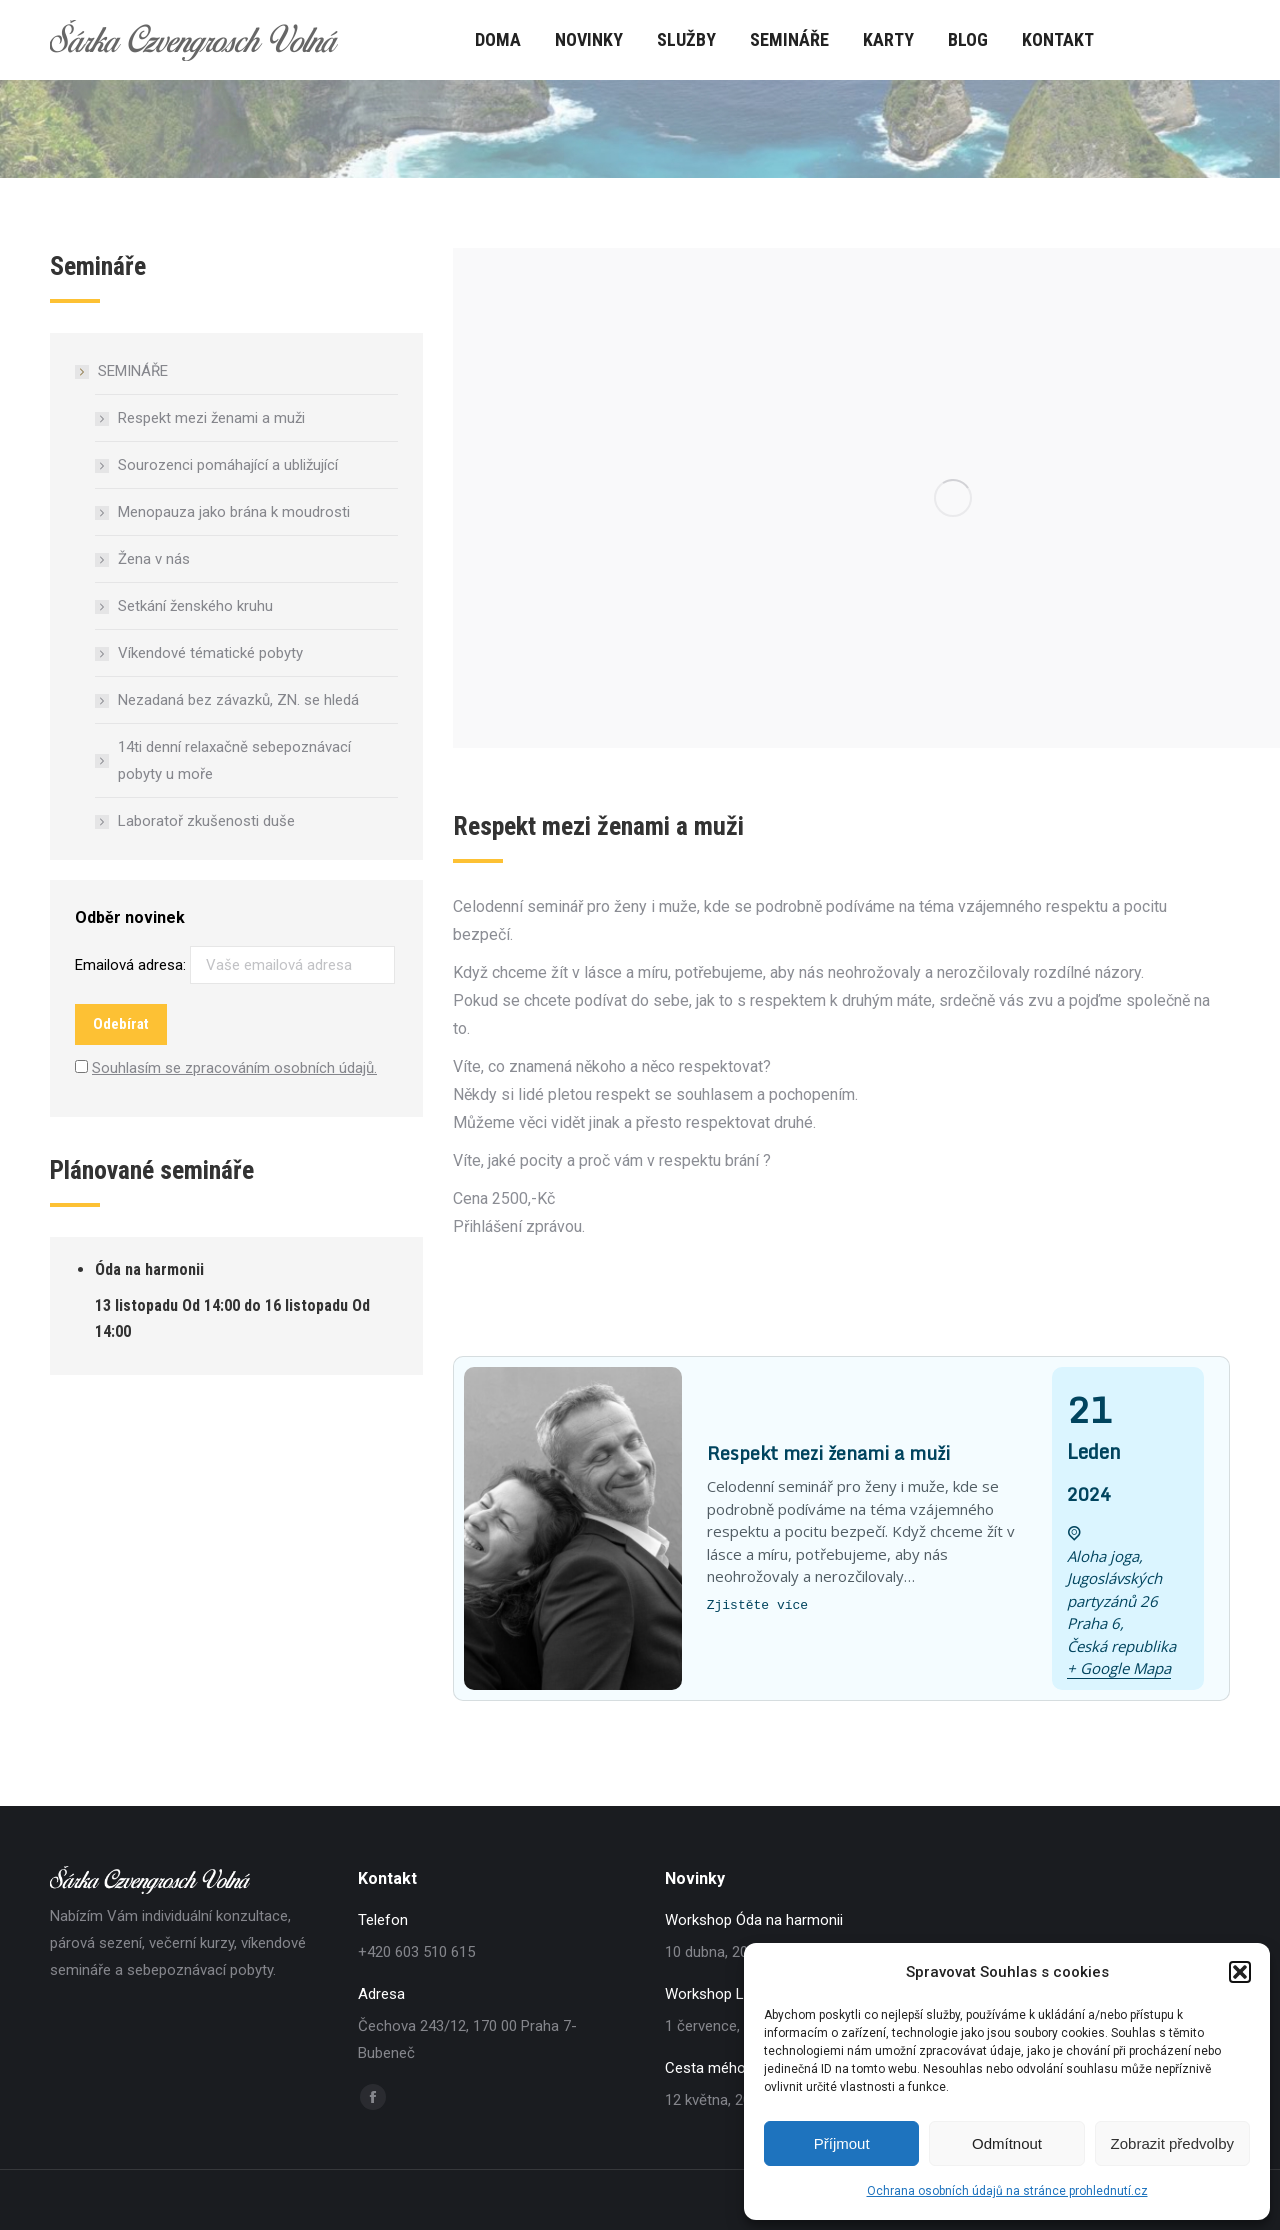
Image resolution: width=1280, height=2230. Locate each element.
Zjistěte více (757, 1605)
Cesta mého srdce (726, 2068)
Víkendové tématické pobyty (210, 653)
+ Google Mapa (1119, 1668)
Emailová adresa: (235, 965)
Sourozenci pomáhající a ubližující (228, 465)
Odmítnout (1007, 2143)
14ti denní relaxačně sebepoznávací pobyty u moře (234, 760)
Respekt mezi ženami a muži (211, 418)
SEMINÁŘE (123, 371)
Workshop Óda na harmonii (754, 1920)
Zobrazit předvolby (1172, 2143)
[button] (1240, 1972)
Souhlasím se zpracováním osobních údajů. (234, 1068)
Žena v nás (154, 559)
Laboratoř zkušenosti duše (206, 821)
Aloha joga (1103, 1556)
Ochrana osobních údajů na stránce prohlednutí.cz (1007, 2191)
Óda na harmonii (149, 1269)
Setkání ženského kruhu (195, 606)
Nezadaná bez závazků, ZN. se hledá (238, 700)
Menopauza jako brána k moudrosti (234, 512)
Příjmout (842, 2143)
